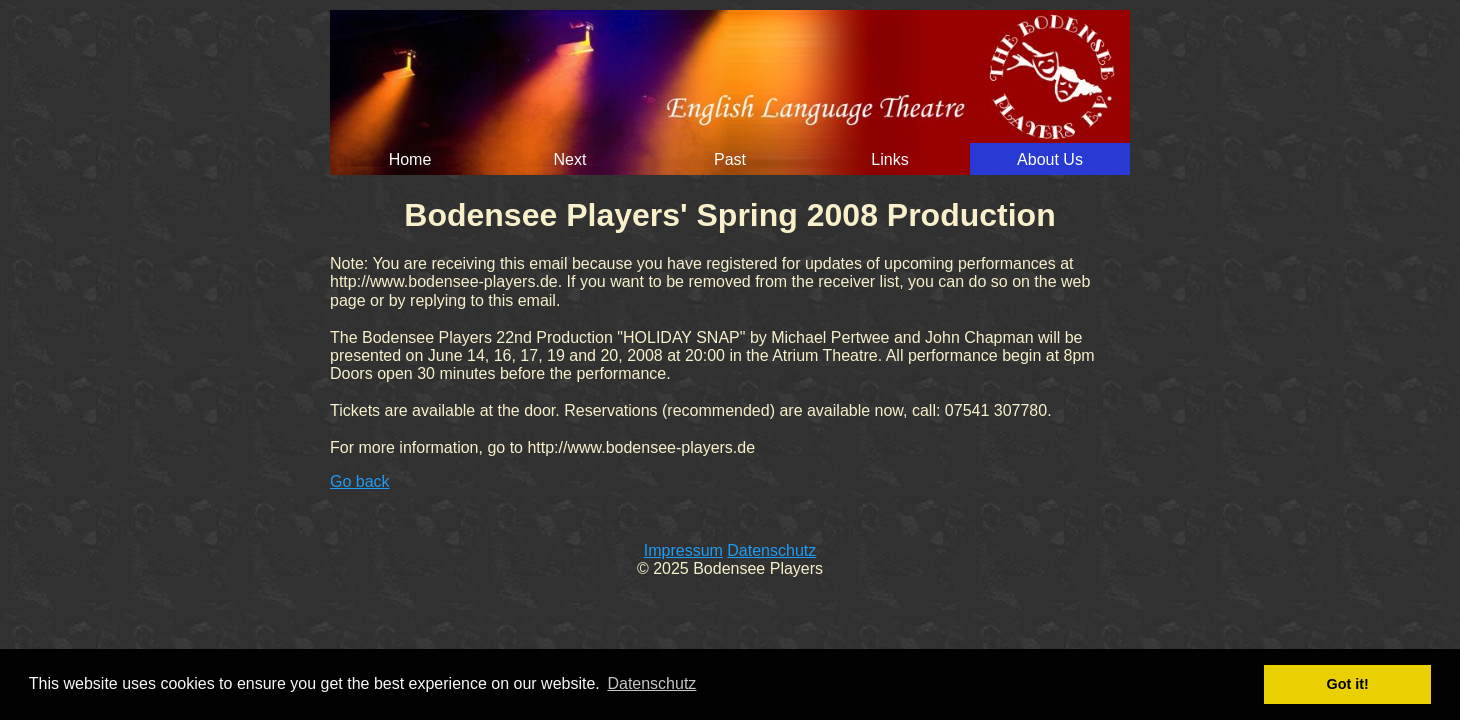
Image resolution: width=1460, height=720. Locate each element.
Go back (360, 481)
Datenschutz (771, 550)
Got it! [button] (1348, 684)
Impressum (683, 550)
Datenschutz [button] (651, 683)
